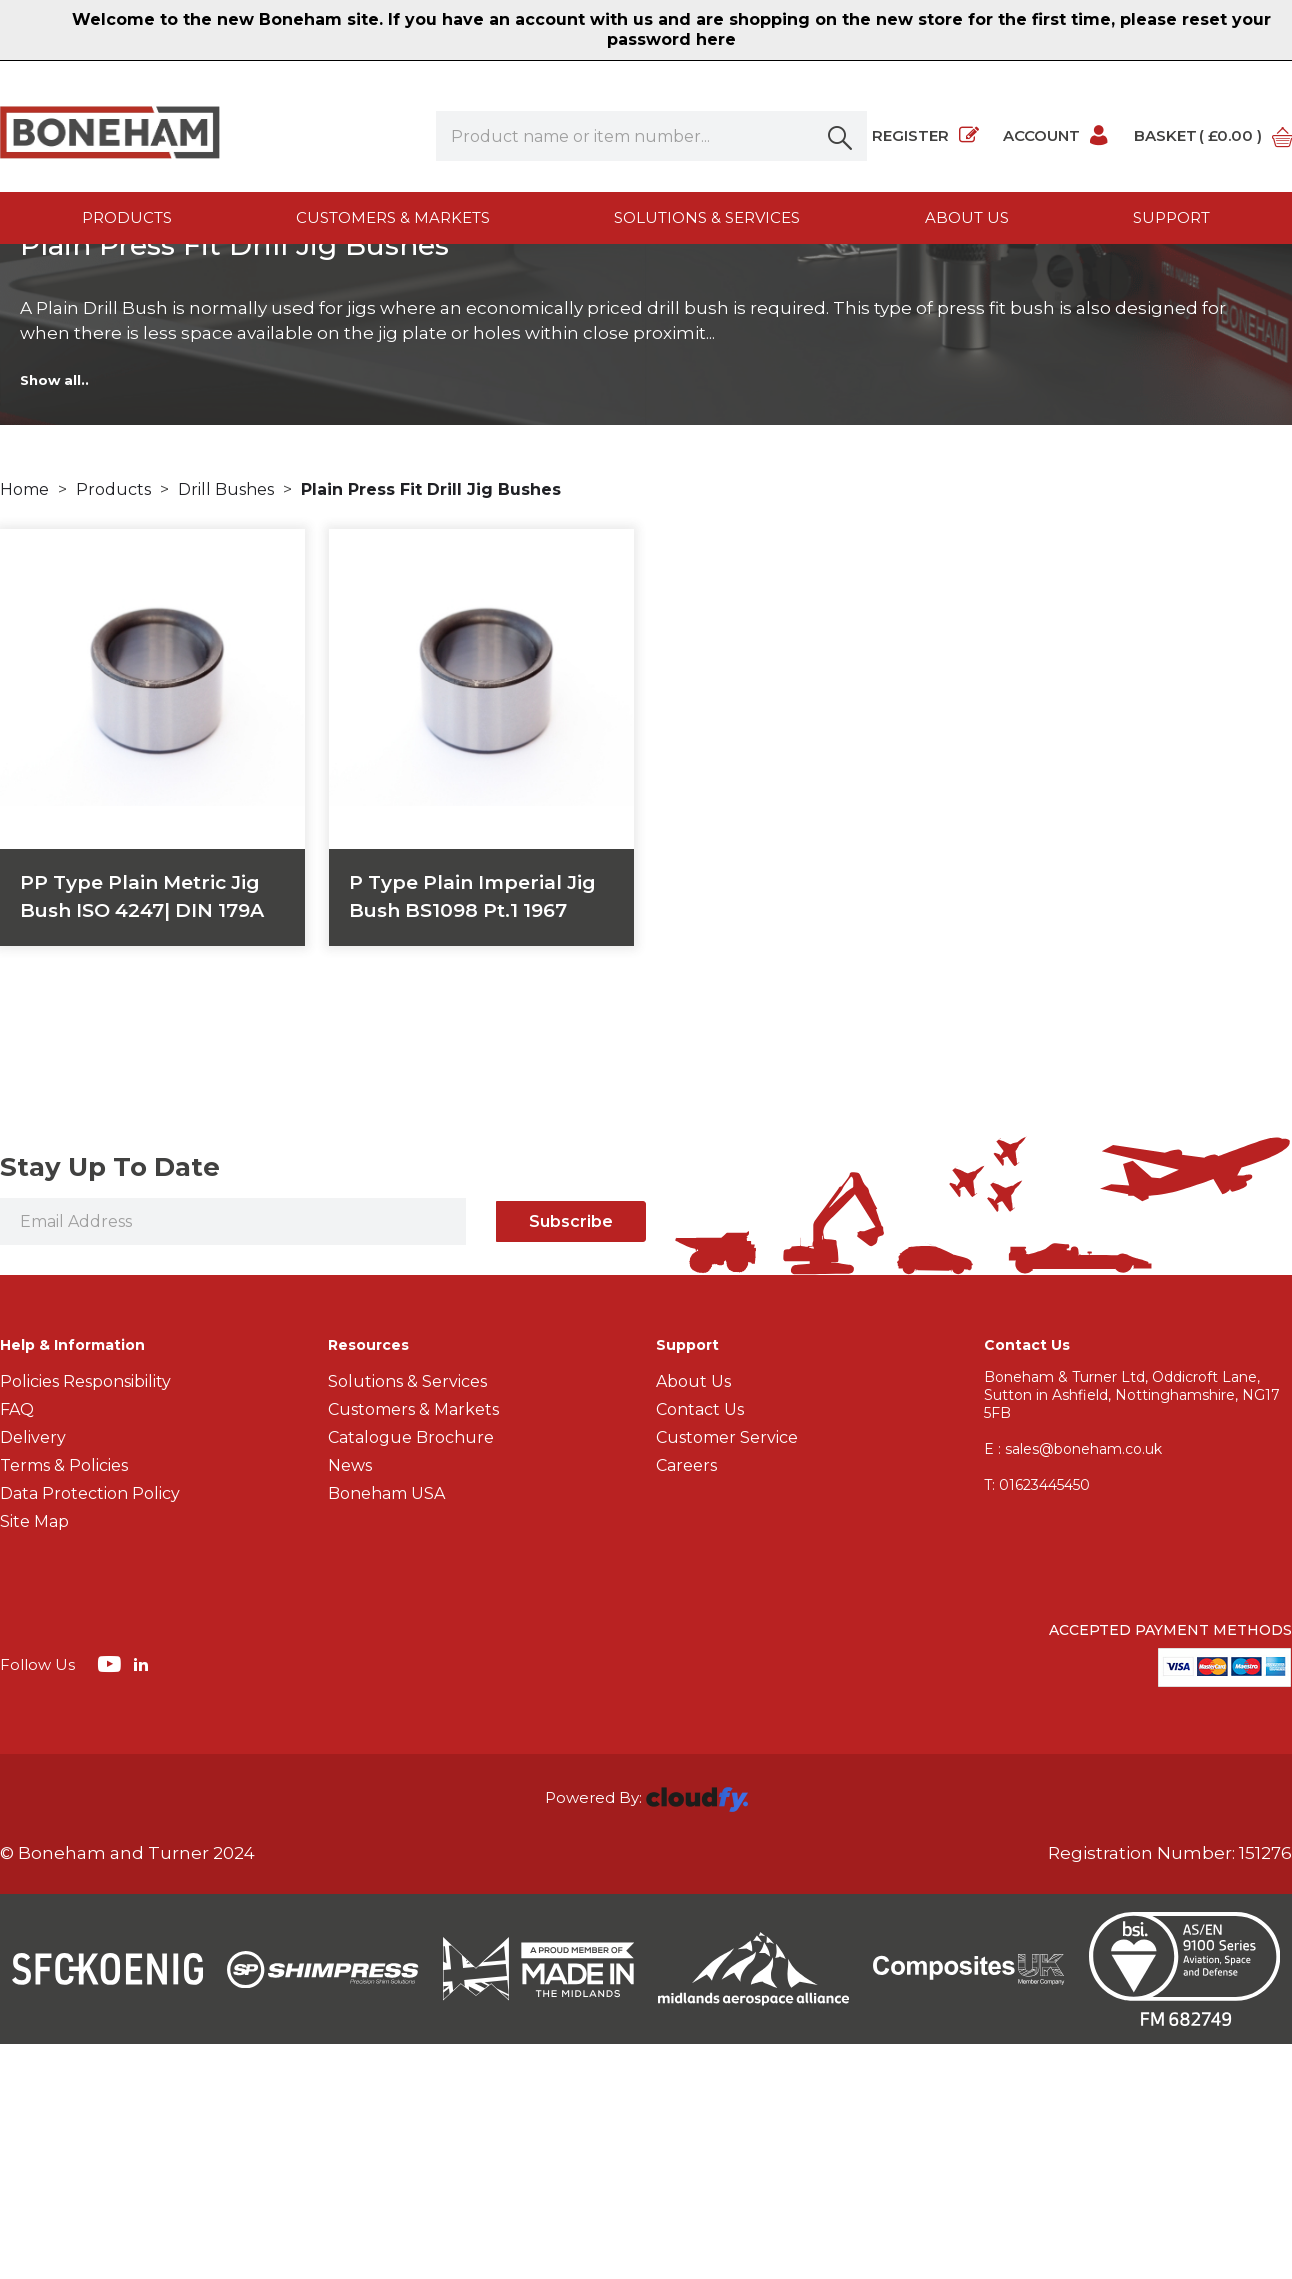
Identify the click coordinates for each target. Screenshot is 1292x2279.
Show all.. (54, 615)
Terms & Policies (64, 1700)
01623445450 (1037, 1720)
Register (925, 136)
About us (967, 217)
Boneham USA (386, 1728)
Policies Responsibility (85, 1616)
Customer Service (727, 1672)
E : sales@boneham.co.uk (1073, 1684)
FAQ (17, 1644)
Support (1171, 217)
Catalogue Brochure (411, 1672)
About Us (693, 1616)
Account (1056, 136)
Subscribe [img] (571, 1456)
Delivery (33, 1672)
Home (26, 723)
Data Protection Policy (90, 1728)
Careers (686, 1700)
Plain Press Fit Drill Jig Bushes (431, 723)
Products (127, 217)
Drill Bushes (228, 723)
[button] (842, 136)
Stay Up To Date (110, 1402)
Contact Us (700, 1644)
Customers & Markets (393, 217)
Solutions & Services (707, 217)
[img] (111, 1898)
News (350, 1700)
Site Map (34, 1756)
